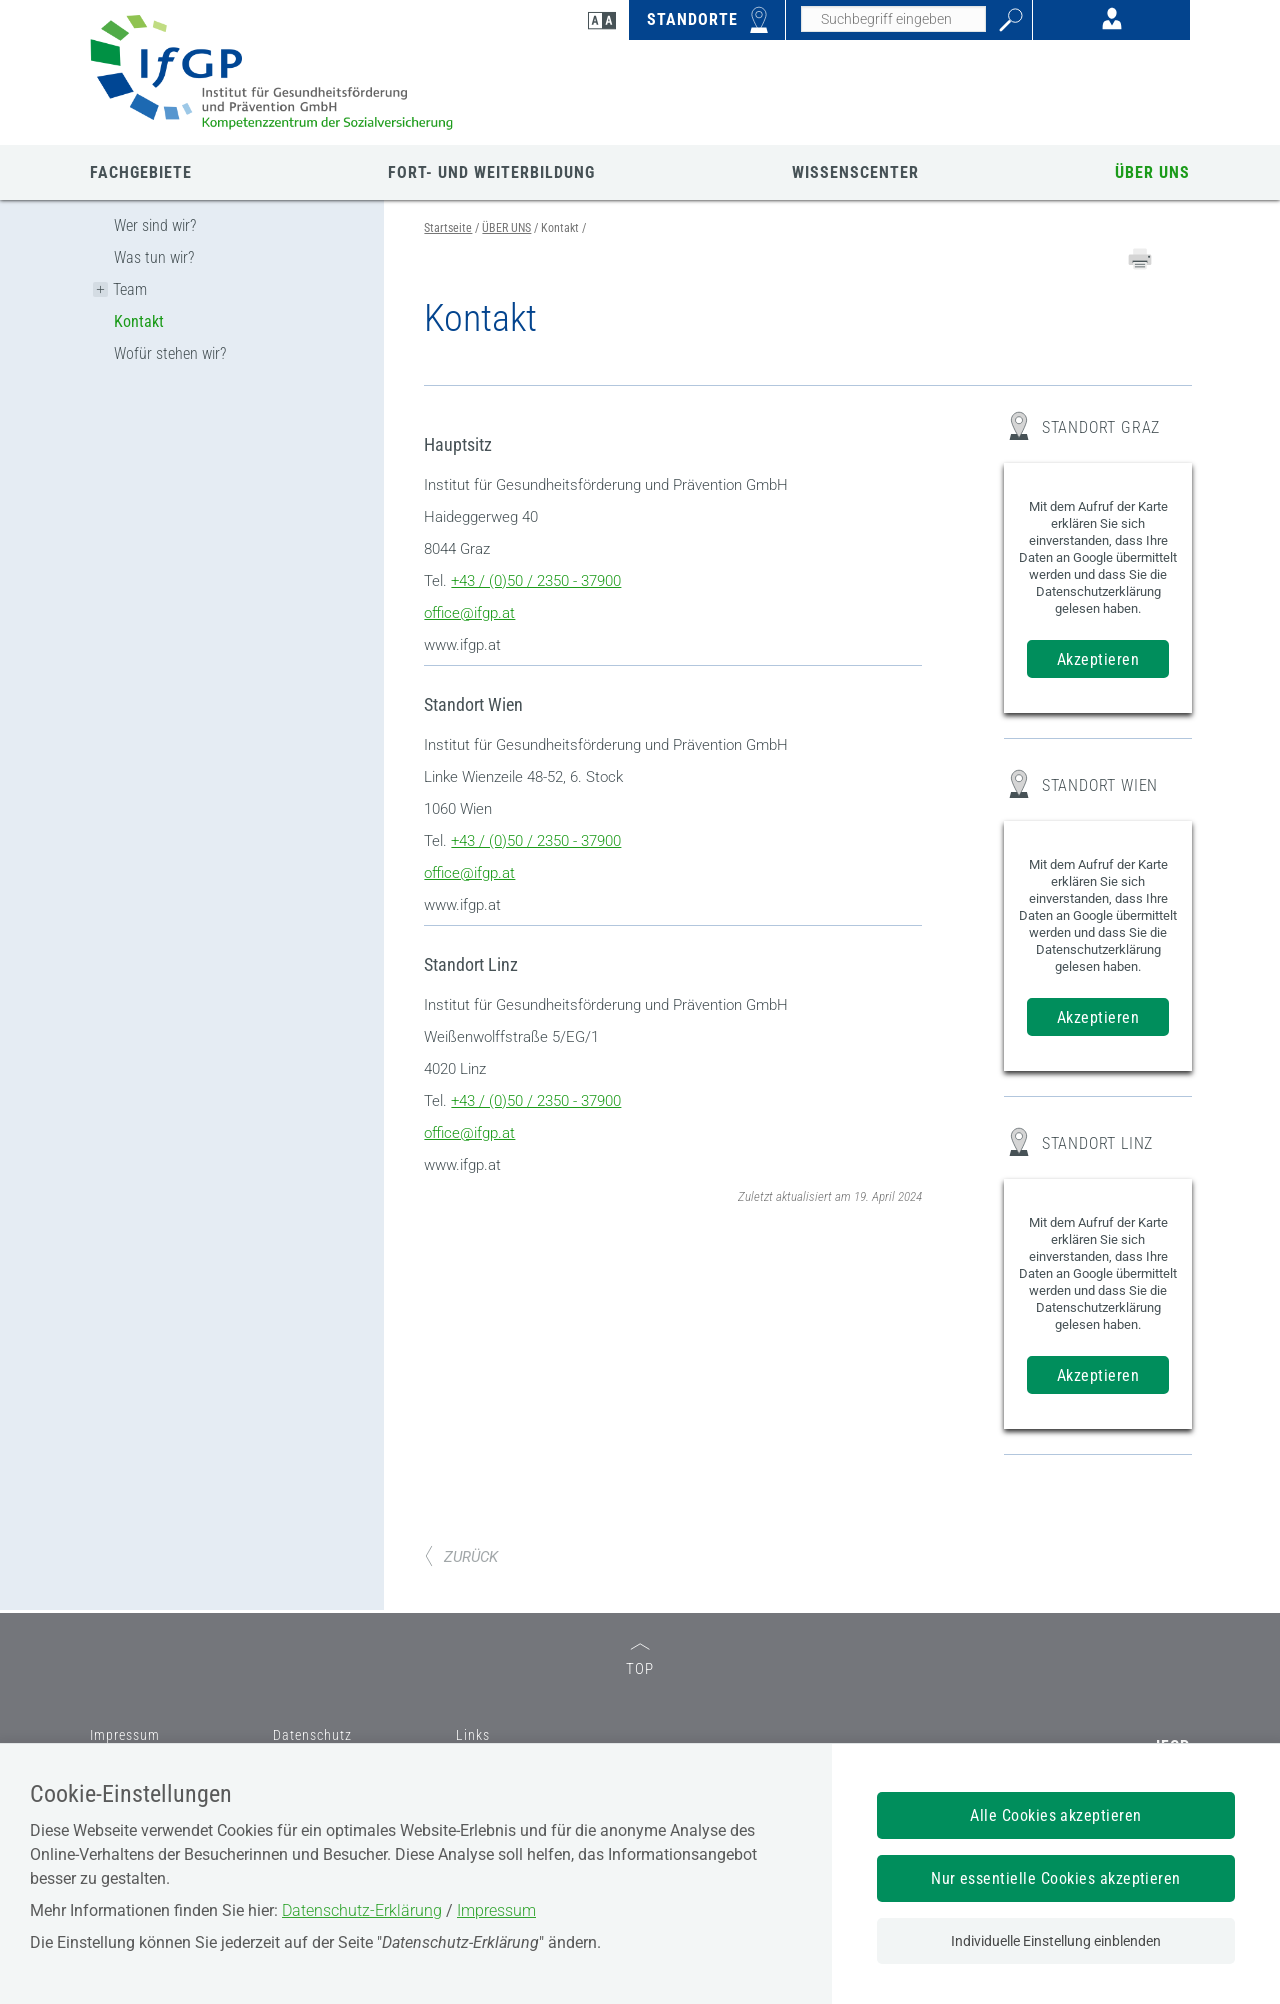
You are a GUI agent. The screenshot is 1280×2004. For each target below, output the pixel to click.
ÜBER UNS (1152, 172)
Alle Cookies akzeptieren (1056, 1815)
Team (130, 289)
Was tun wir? (154, 257)
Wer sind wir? (155, 225)
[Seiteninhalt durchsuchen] (893, 19)
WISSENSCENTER (855, 172)
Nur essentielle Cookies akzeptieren (1056, 1878)
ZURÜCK (461, 1557)
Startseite (448, 228)
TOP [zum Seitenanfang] (640, 1660)
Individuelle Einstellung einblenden (1056, 1941)
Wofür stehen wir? (170, 353)
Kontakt (139, 321)
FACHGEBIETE (141, 172)
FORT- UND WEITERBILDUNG (491, 172)
